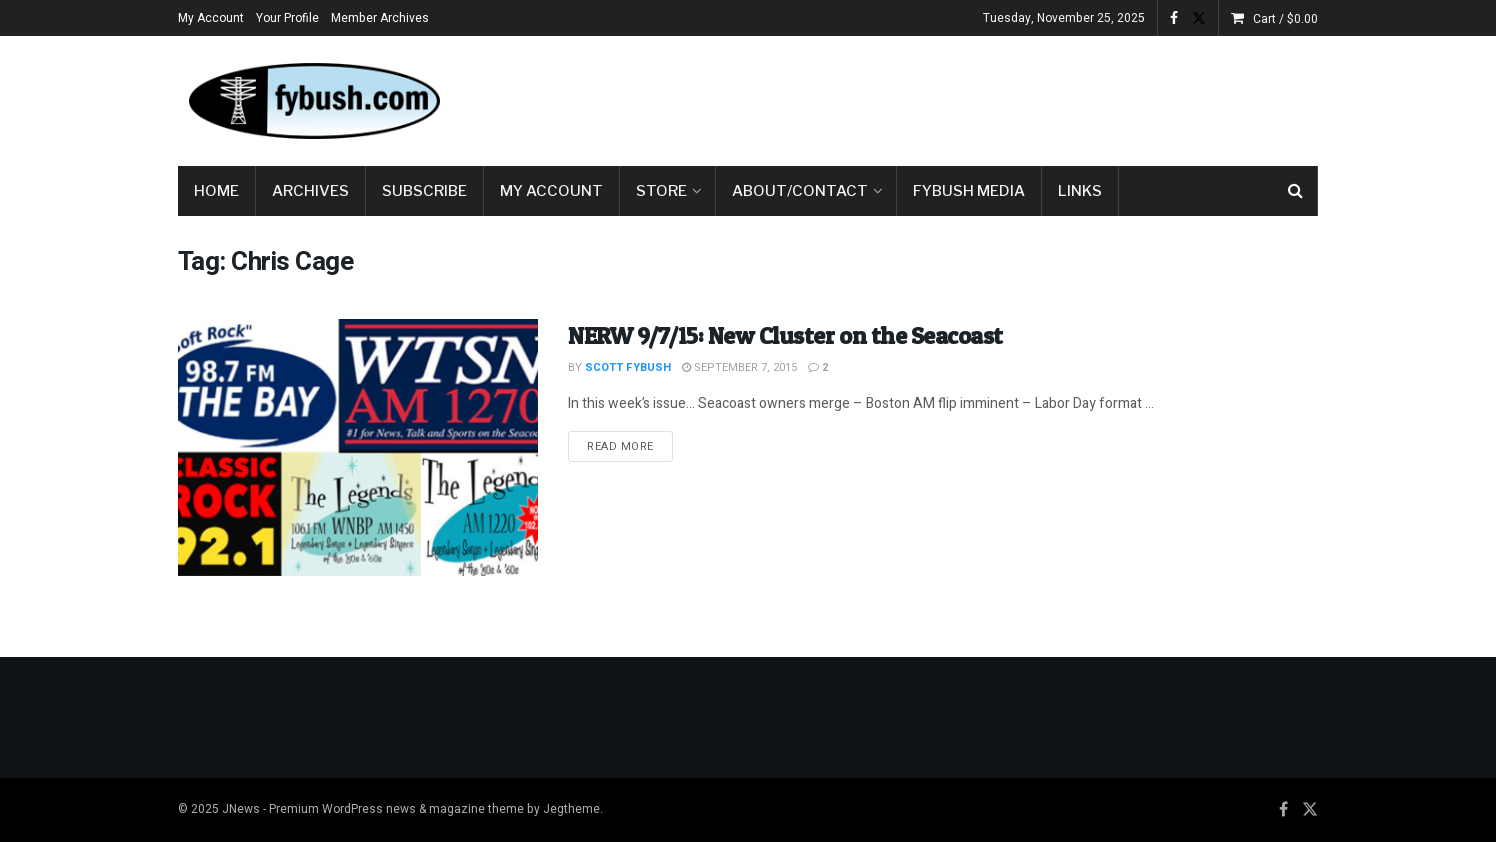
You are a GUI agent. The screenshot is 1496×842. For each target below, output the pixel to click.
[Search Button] (1295, 191)
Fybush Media (969, 191)
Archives (310, 191)
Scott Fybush (628, 367)
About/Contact (800, 191)
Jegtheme (571, 809)
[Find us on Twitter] (1310, 810)
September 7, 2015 (739, 367)
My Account (211, 18)
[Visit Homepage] (313, 101)
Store (661, 191)
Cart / (1285, 19)
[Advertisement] (954, 97)
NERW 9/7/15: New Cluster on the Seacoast (785, 335)
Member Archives (380, 18)
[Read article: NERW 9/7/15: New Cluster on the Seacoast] (358, 447)
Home (216, 191)
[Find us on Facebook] (1283, 810)
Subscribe (424, 191)
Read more (630, 446)
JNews (241, 809)
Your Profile (287, 18)
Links (1080, 191)
